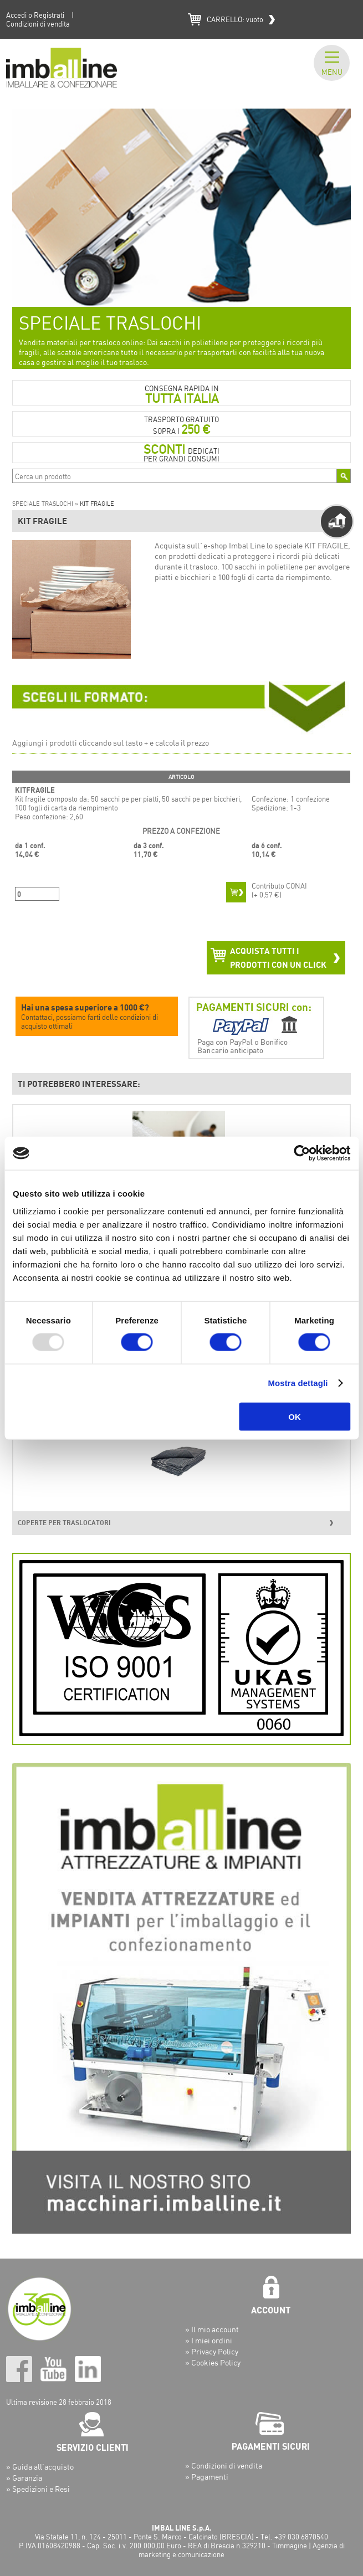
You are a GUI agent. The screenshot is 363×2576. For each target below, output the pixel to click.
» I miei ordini (208, 2340)
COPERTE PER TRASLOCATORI (64, 1522)
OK (294, 1416)
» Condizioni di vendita (223, 2465)
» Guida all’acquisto (40, 2466)
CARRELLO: (235, 19)
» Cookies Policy (213, 2362)
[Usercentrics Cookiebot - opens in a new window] (301, 1153)
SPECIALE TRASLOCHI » (46, 503)
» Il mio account (212, 2329)
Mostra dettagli (298, 1383)
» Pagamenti (206, 2476)
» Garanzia (24, 2477)
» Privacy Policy (211, 2351)
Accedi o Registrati (35, 15)
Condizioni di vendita (38, 23)
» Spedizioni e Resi (38, 2488)
